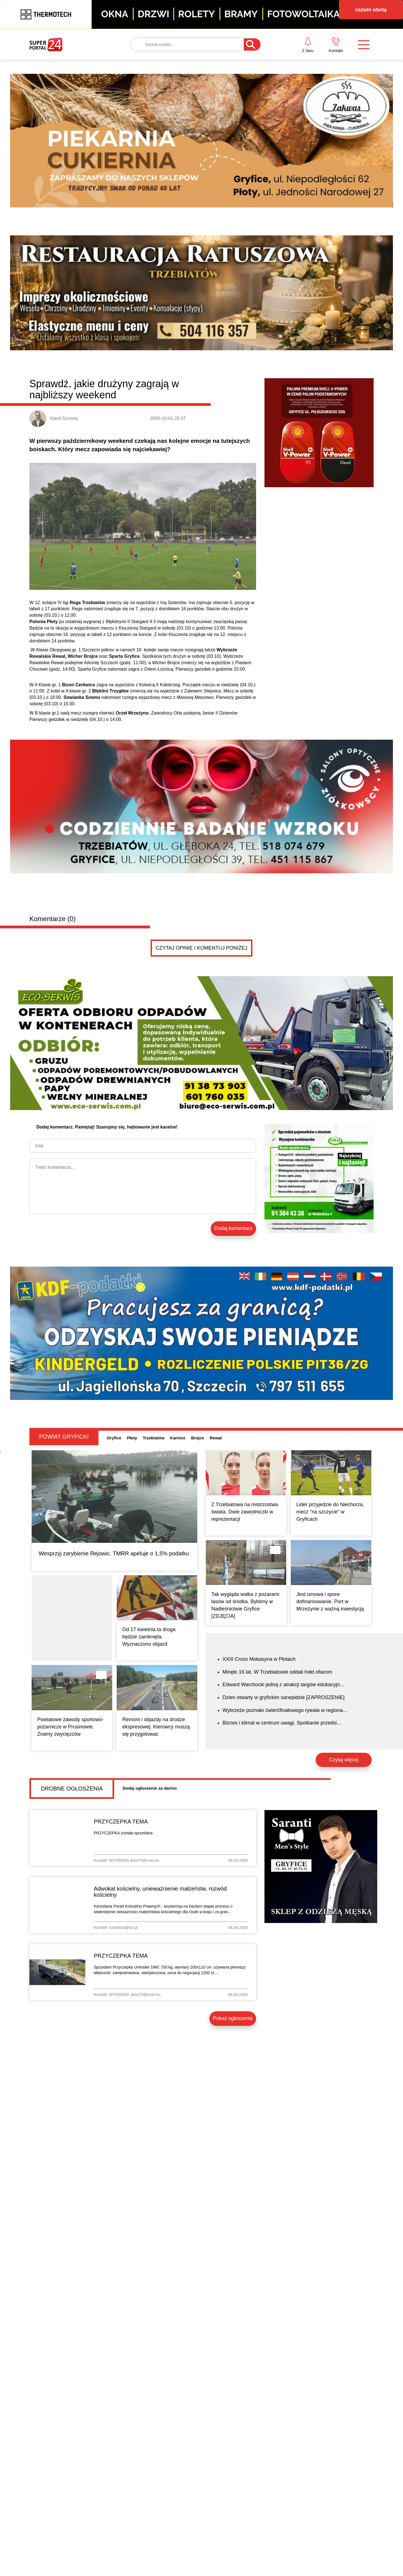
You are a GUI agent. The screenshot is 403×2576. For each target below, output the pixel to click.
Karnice (178, 1437)
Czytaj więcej (343, 1760)
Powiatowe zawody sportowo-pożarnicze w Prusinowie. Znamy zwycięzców (70, 1727)
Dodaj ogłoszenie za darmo (150, 1788)
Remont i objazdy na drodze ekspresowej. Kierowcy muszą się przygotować (156, 1727)
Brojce (197, 1437)
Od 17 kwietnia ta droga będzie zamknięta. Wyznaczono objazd (148, 1637)
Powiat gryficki (64, 1437)
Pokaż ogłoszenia (232, 2018)
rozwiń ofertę (370, 10)
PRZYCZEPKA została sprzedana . (124, 1833)
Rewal (216, 1437)
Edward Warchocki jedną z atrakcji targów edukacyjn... (283, 1684)
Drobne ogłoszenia (72, 1788)
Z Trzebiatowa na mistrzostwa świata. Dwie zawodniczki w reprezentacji (244, 1512)
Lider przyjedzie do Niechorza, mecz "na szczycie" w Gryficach (330, 1512)
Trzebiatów (154, 1437)
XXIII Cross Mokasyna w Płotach (259, 1659)
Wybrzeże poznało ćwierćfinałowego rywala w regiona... (284, 1710)
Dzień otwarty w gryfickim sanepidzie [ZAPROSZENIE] (283, 1697)
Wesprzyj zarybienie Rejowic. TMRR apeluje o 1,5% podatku (114, 1553)
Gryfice (114, 1437)
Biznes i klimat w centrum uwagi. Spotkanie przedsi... (281, 1723)
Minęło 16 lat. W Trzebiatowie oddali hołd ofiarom (277, 1671)
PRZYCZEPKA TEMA (121, 1821)
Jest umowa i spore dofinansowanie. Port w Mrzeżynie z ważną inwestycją (330, 1601)
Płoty (132, 1437)
